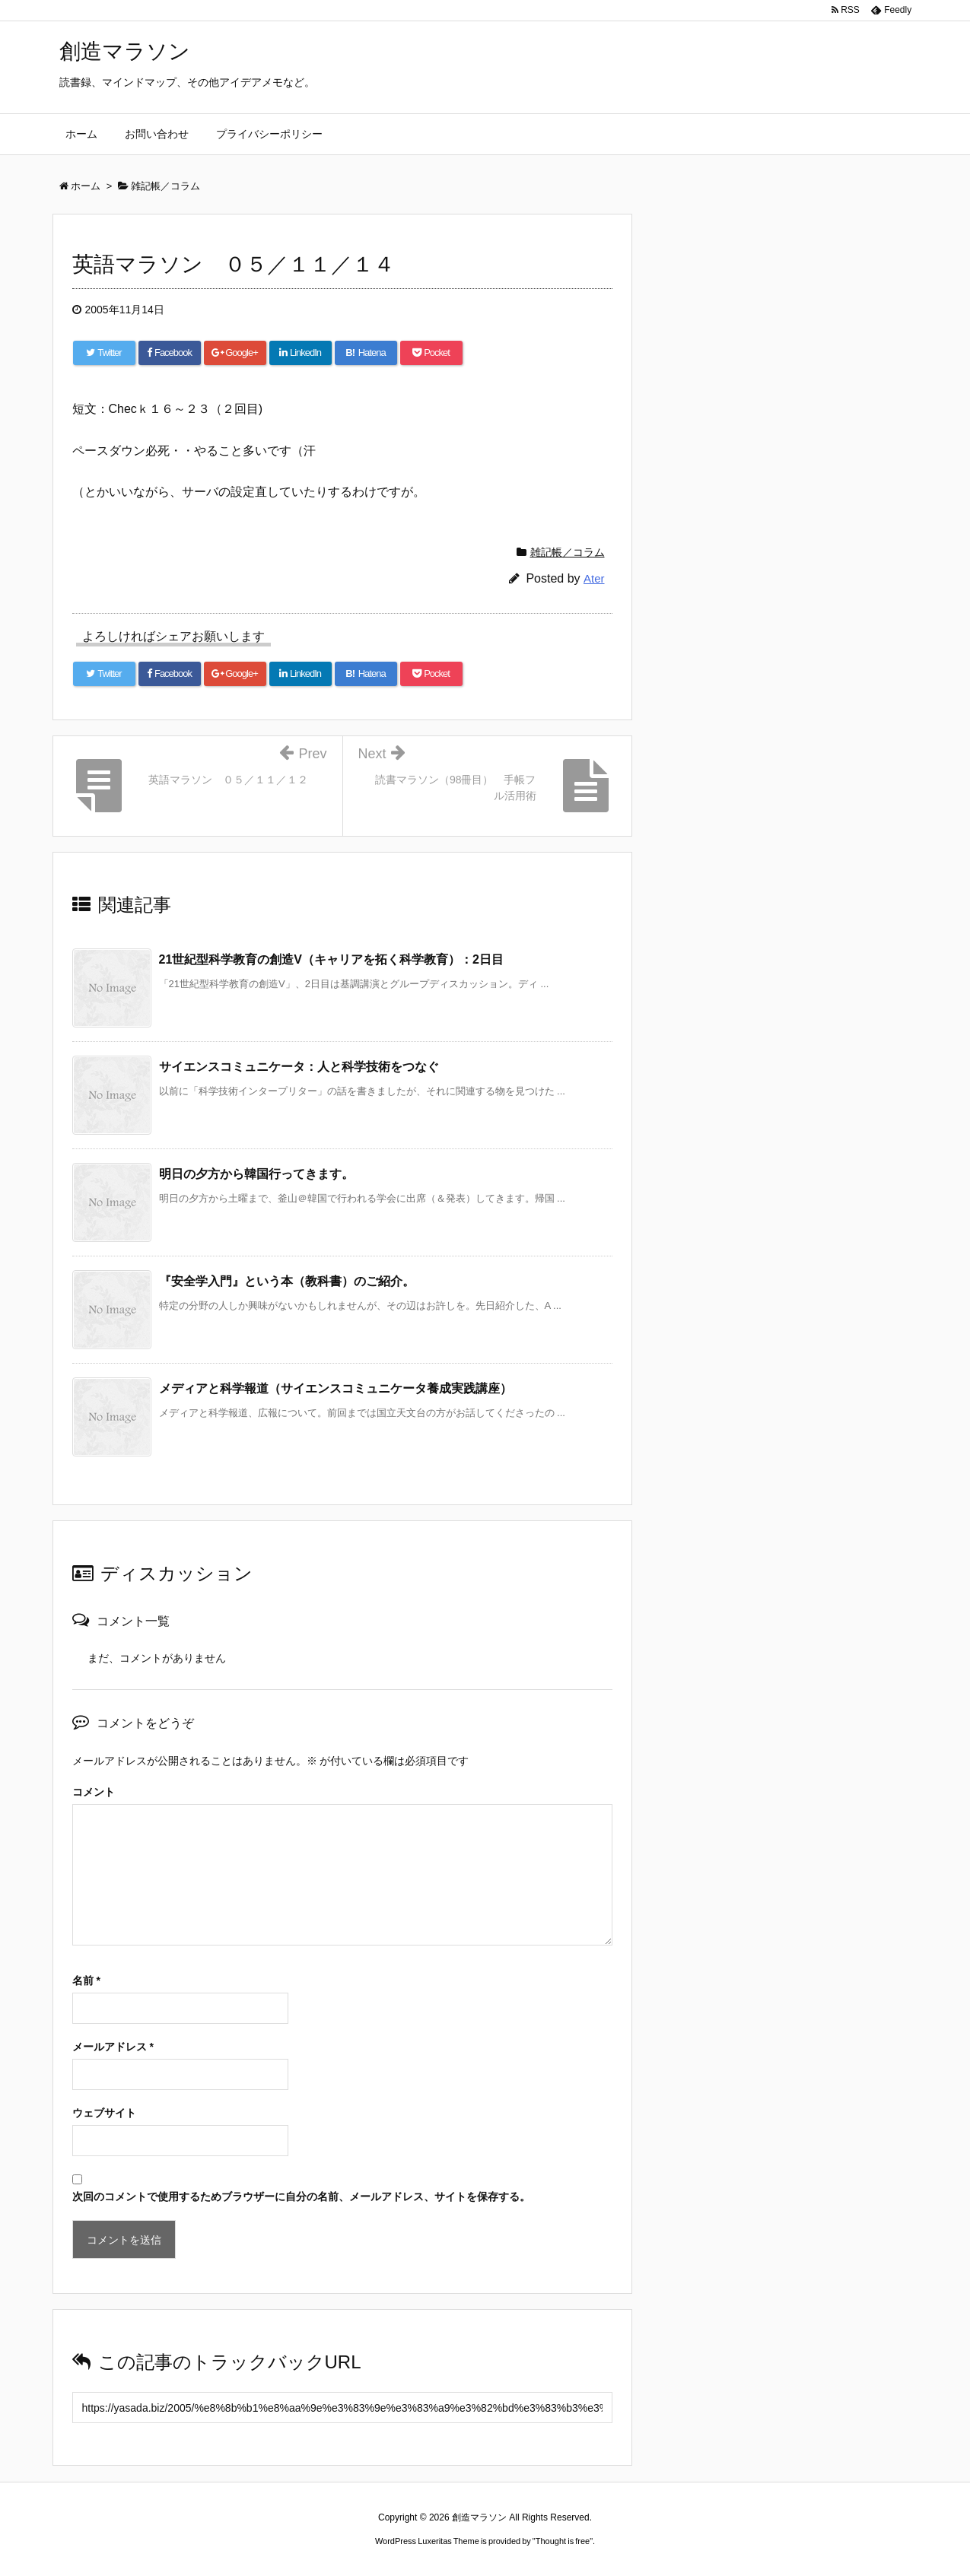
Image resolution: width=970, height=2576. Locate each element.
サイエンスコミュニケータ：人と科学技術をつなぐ (299, 1066)
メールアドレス (113, 2047)
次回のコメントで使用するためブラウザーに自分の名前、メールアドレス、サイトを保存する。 (301, 2196)
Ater (594, 578)
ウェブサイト (104, 2113)
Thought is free (563, 2541)
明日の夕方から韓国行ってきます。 (256, 1173)
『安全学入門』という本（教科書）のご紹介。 (287, 1281)
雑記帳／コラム (567, 552)
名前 (86, 1980)
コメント (93, 1792)
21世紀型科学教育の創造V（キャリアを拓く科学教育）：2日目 (331, 959)
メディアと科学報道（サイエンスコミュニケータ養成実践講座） (335, 1388)
